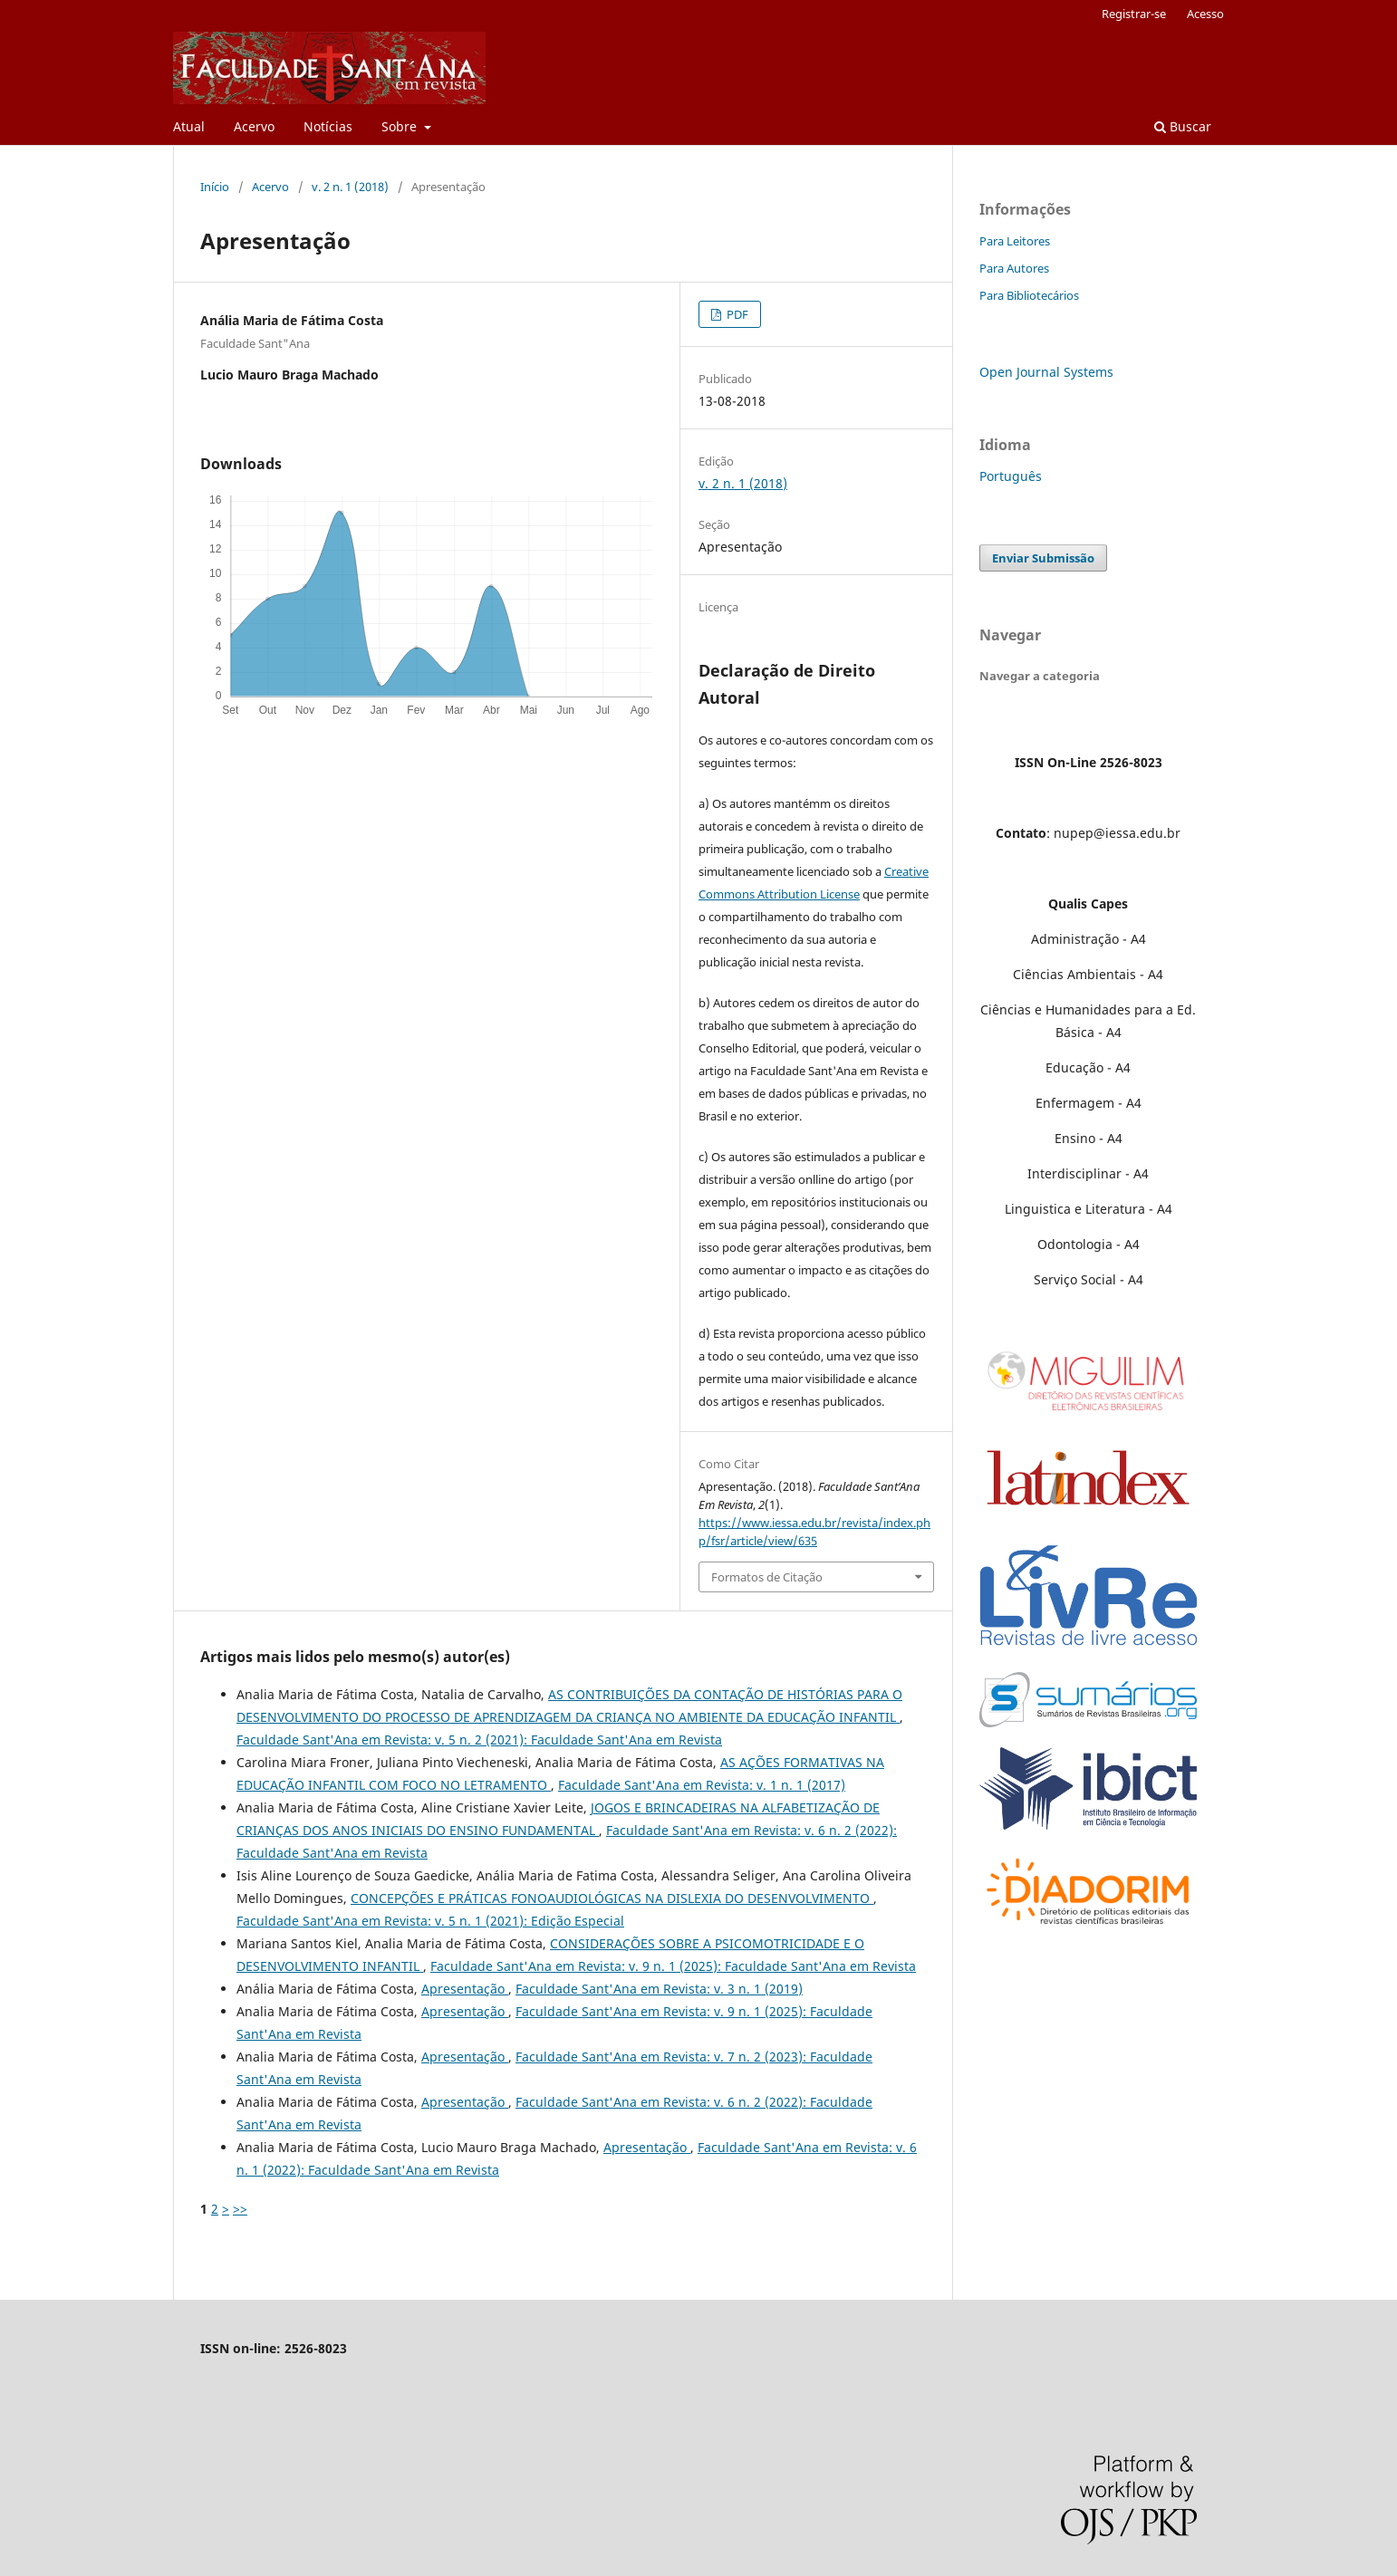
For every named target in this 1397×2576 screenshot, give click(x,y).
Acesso (1205, 13)
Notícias (327, 126)
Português (1010, 476)
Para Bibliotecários (1029, 295)
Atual (189, 126)
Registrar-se (1134, 13)
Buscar (1182, 126)
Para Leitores (1014, 241)
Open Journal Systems (1046, 371)
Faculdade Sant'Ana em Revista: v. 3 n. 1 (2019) (659, 1988)
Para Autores (1014, 268)
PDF (736, 314)
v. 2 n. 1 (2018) (350, 186)
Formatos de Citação (767, 1577)
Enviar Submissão (1043, 558)
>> (240, 2208)
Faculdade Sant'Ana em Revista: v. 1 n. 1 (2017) (701, 1784)
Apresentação (464, 1988)
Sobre (400, 126)
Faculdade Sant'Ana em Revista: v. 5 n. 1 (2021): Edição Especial (430, 1920)
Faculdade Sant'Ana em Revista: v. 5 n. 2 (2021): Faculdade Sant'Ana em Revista (479, 1739)
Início (214, 186)
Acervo (254, 126)
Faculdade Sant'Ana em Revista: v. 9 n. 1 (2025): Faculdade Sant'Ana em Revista (673, 1966)
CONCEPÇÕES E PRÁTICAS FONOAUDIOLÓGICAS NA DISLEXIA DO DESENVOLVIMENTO (612, 1898)
